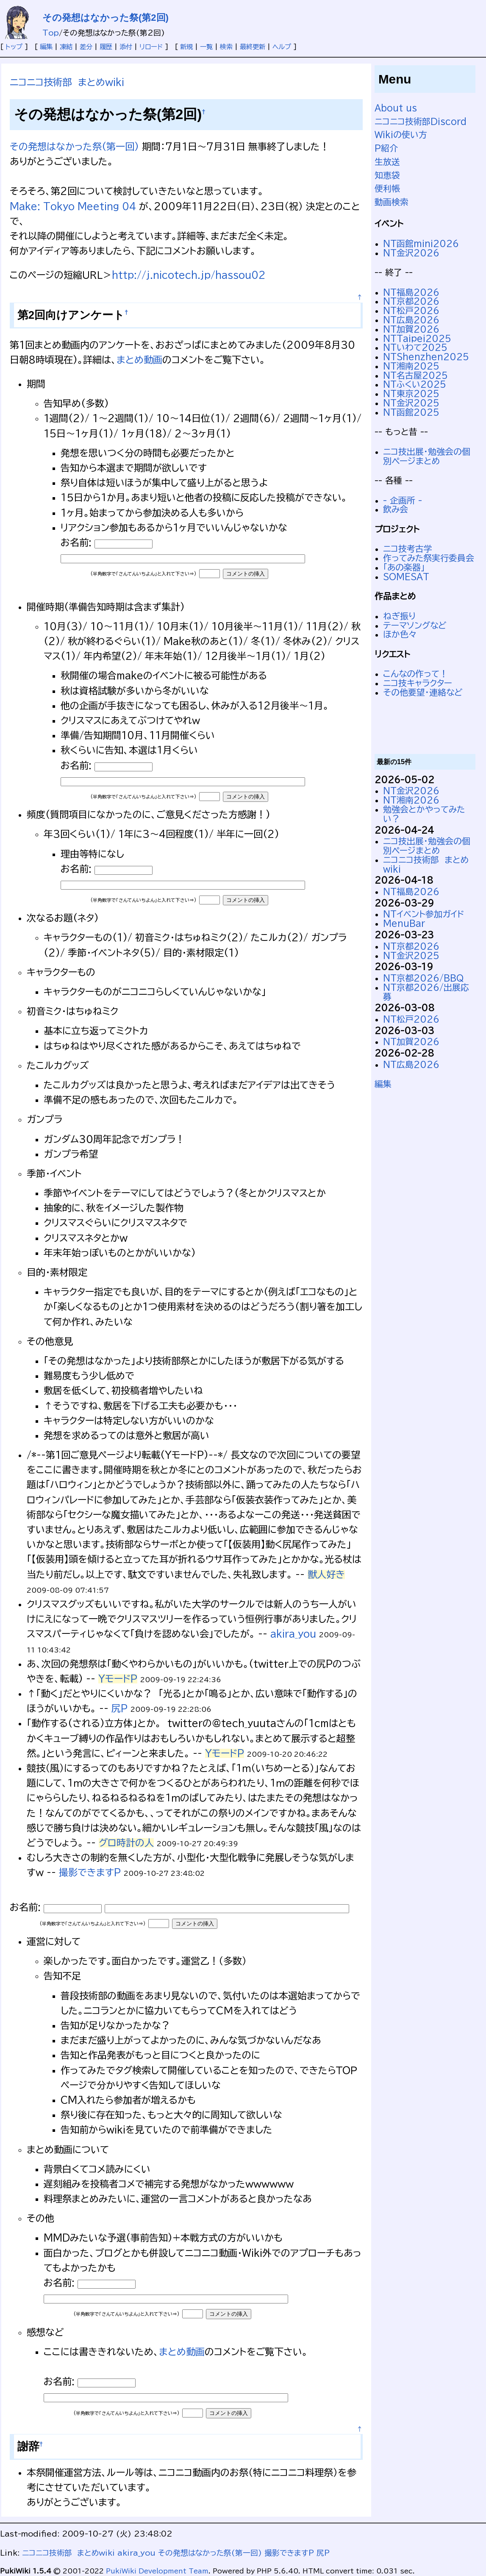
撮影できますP (90, 1872)
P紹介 (386, 148)
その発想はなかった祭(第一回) (74, 146)
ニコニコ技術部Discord (421, 121)
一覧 (206, 46)
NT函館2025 (411, 412)
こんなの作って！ (415, 674)
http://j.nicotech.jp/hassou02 (189, 275)
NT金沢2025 (411, 403)
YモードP (117, 1678)
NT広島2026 (411, 320)
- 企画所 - (402, 500)
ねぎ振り (399, 616)
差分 (86, 46)
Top (50, 32)
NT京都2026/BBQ (423, 978)
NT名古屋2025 (415, 375)
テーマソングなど (414, 625)
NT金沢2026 (411, 253)
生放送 (387, 162)
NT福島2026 (411, 292)
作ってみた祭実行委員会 (428, 558)
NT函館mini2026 (421, 243)
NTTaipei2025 (417, 338)
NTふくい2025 (414, 384)
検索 (226, 46)
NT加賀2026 (411, 329)
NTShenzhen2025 (426, 357)
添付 (125, 46)
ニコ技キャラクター (417, 683)
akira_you (293, 1634)
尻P (119, 1708)
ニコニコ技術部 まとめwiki (67, 82)
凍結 (66, 46)
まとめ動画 (139, 359)
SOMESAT (406, 577)
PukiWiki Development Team (157, 2571)
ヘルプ (281, 46)
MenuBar (404, 923)
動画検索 (391, 202)
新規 (186, 46)
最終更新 (252, 46)
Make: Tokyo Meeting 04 (73, 206)
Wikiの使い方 (401, 135)
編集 (46, 46)
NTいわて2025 (415, 347)
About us (396, 108)
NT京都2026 (411, 301)
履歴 (106, 46)
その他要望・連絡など (422, 692)
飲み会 (395, 509)
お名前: (77, 542)
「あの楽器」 (404, 567)
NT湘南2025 (411, 366)
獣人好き (326, 1574)
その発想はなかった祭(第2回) (105, 17)
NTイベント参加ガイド (423, 914)
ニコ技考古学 (407, 549)
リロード (151, 46)
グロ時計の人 (126, 1842)
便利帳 (387, 188)
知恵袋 (387, 175)
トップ (14, 46)
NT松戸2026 (411, 310)
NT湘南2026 (411, 800)
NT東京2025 (411, 393)
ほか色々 (400, 634)
